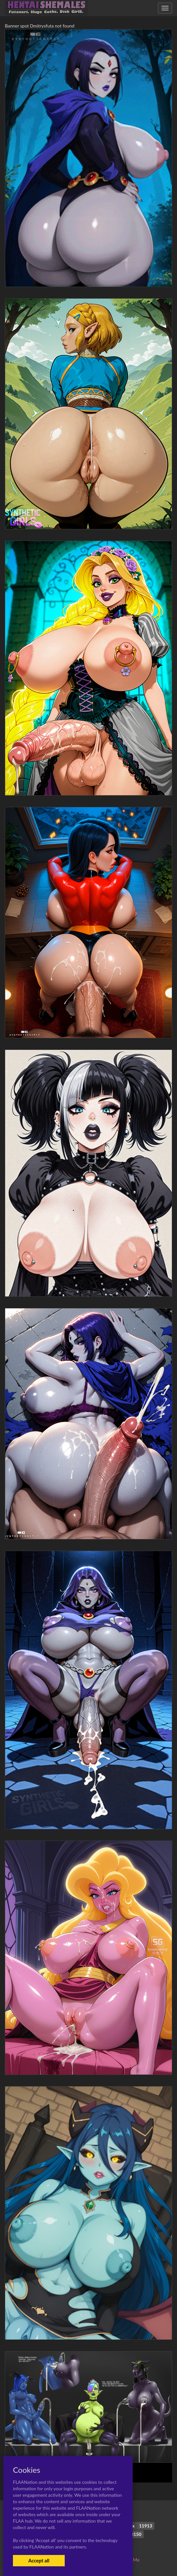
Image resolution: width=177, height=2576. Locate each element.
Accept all (38, 2560)
